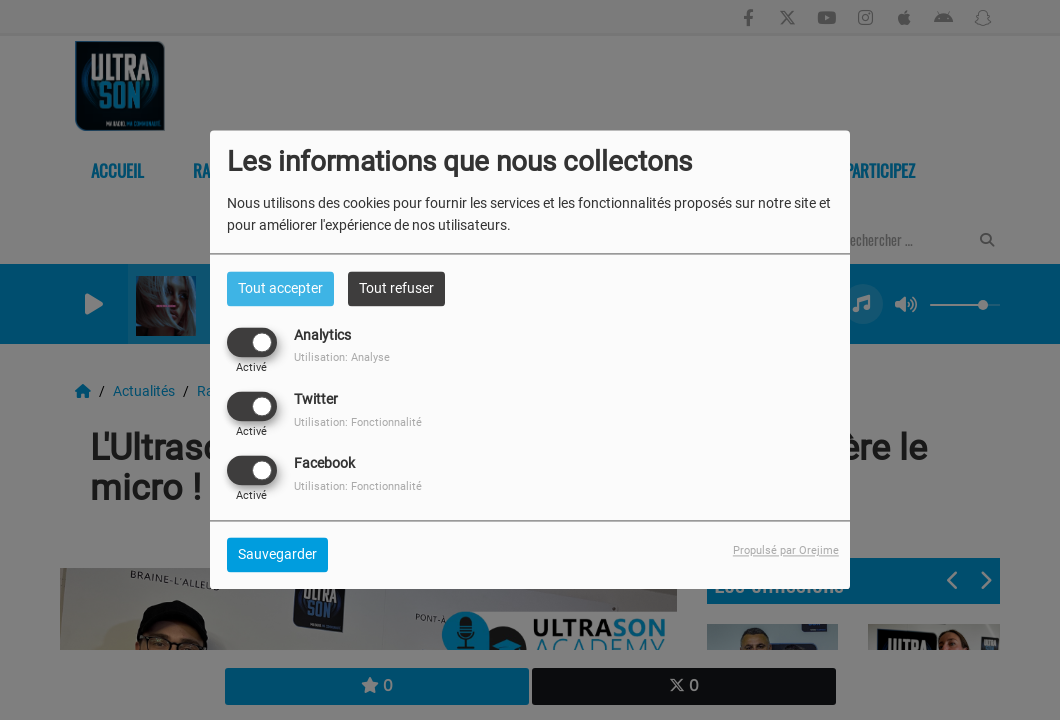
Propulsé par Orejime (786, 551)
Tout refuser (396, 288)
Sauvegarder (277, 555)
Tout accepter (280, 288)
